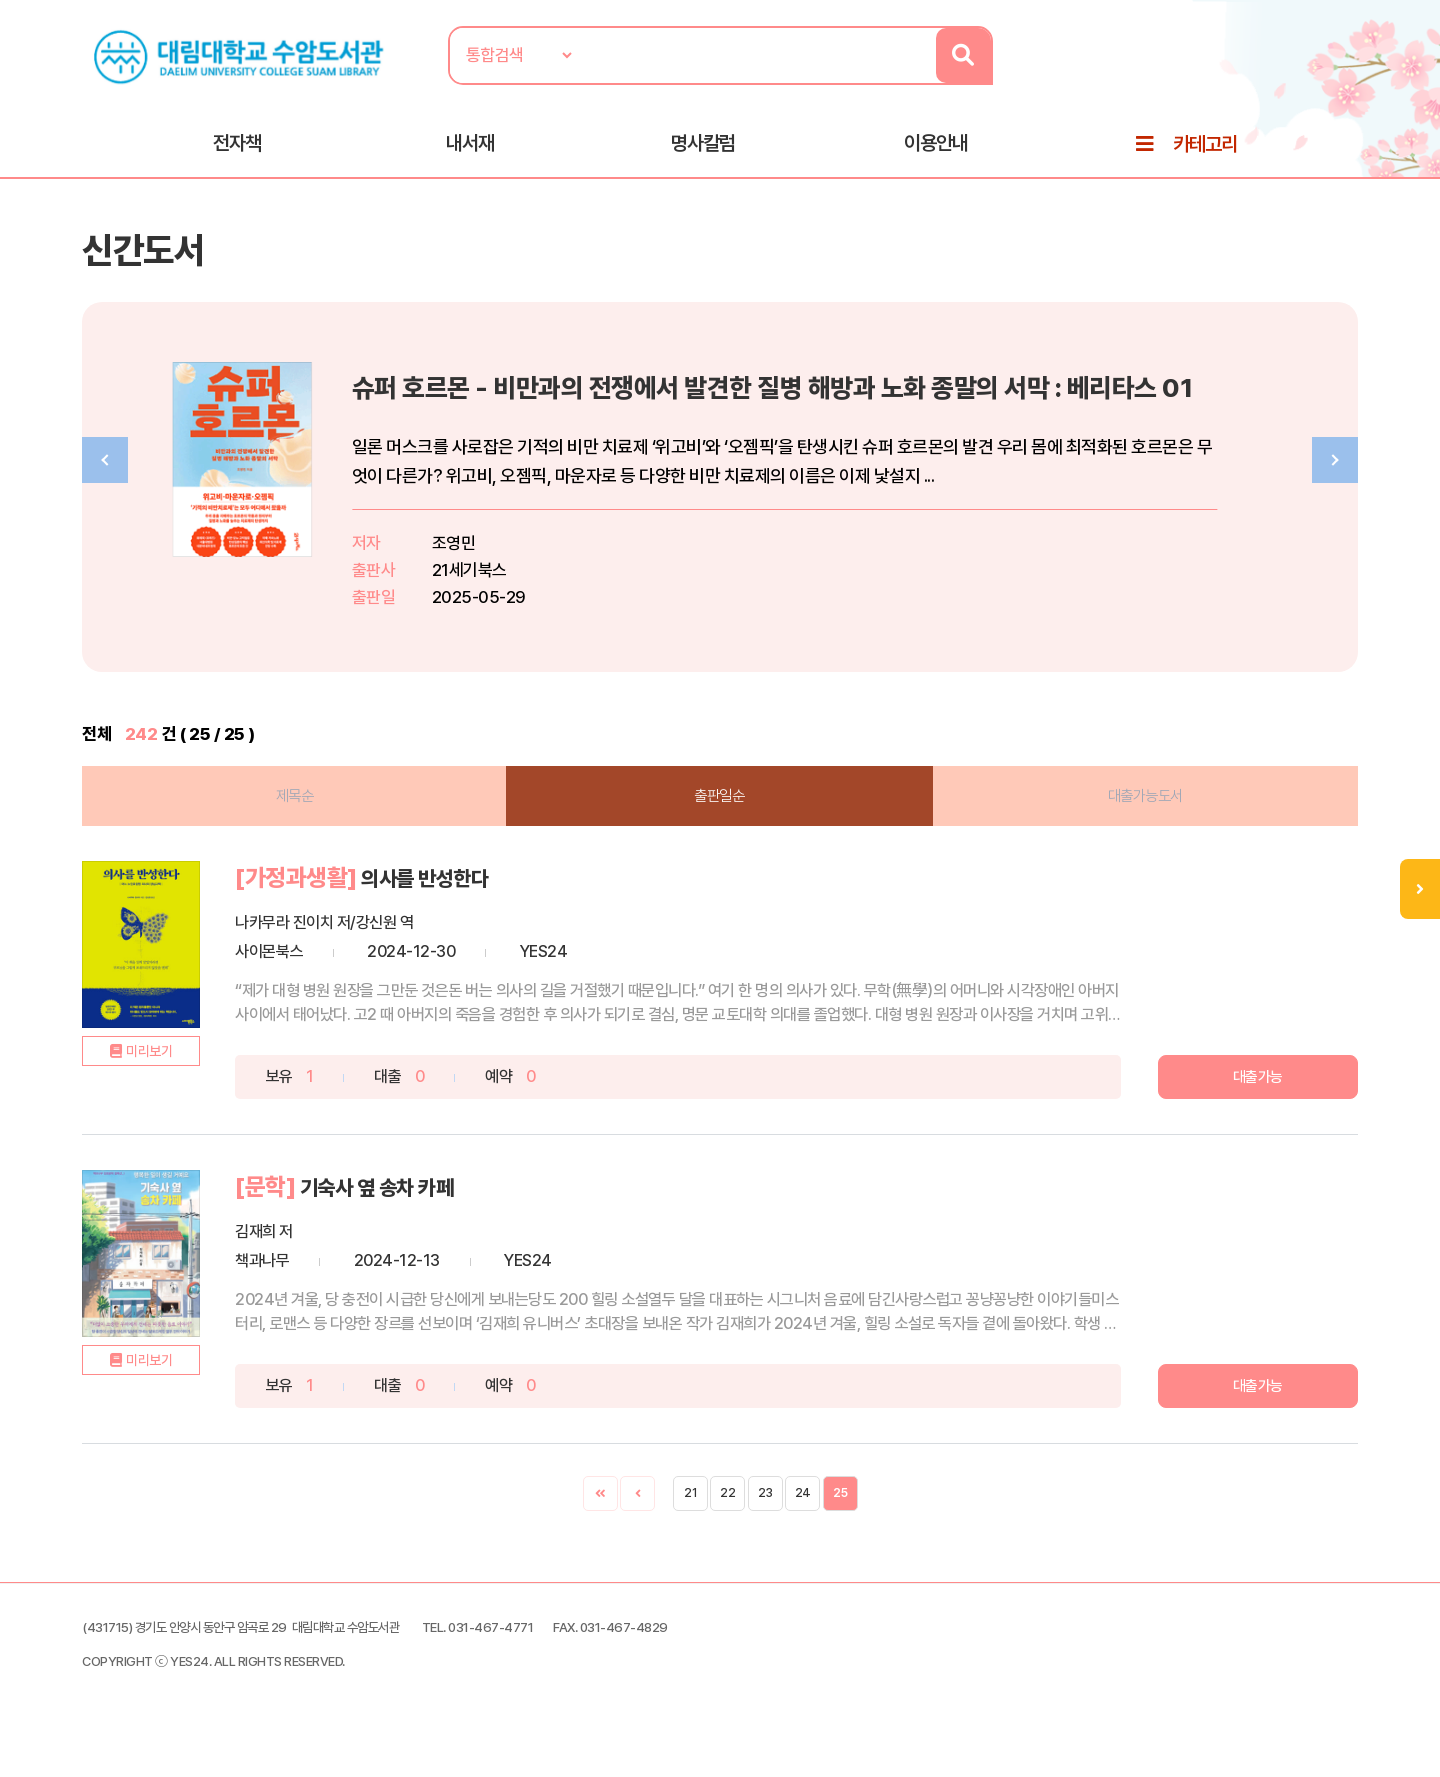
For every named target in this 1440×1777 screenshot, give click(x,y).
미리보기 (196, 1103)
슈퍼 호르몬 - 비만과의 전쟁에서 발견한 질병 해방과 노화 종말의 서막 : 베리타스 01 (898, 405)
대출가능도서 (1120, 816)
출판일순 (720, 816)
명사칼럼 (703, 151)
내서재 (470, 151)
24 (803, 1513)
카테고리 (1205, 152)
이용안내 (936, 151)
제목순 (320, 816)
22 (727, 1513)
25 (840, 1513)
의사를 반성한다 (490, 899)
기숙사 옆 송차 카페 (444, 1207)
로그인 (1313, 77)
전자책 (237, 151)
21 (690, 1513)
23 (765, 1513)
